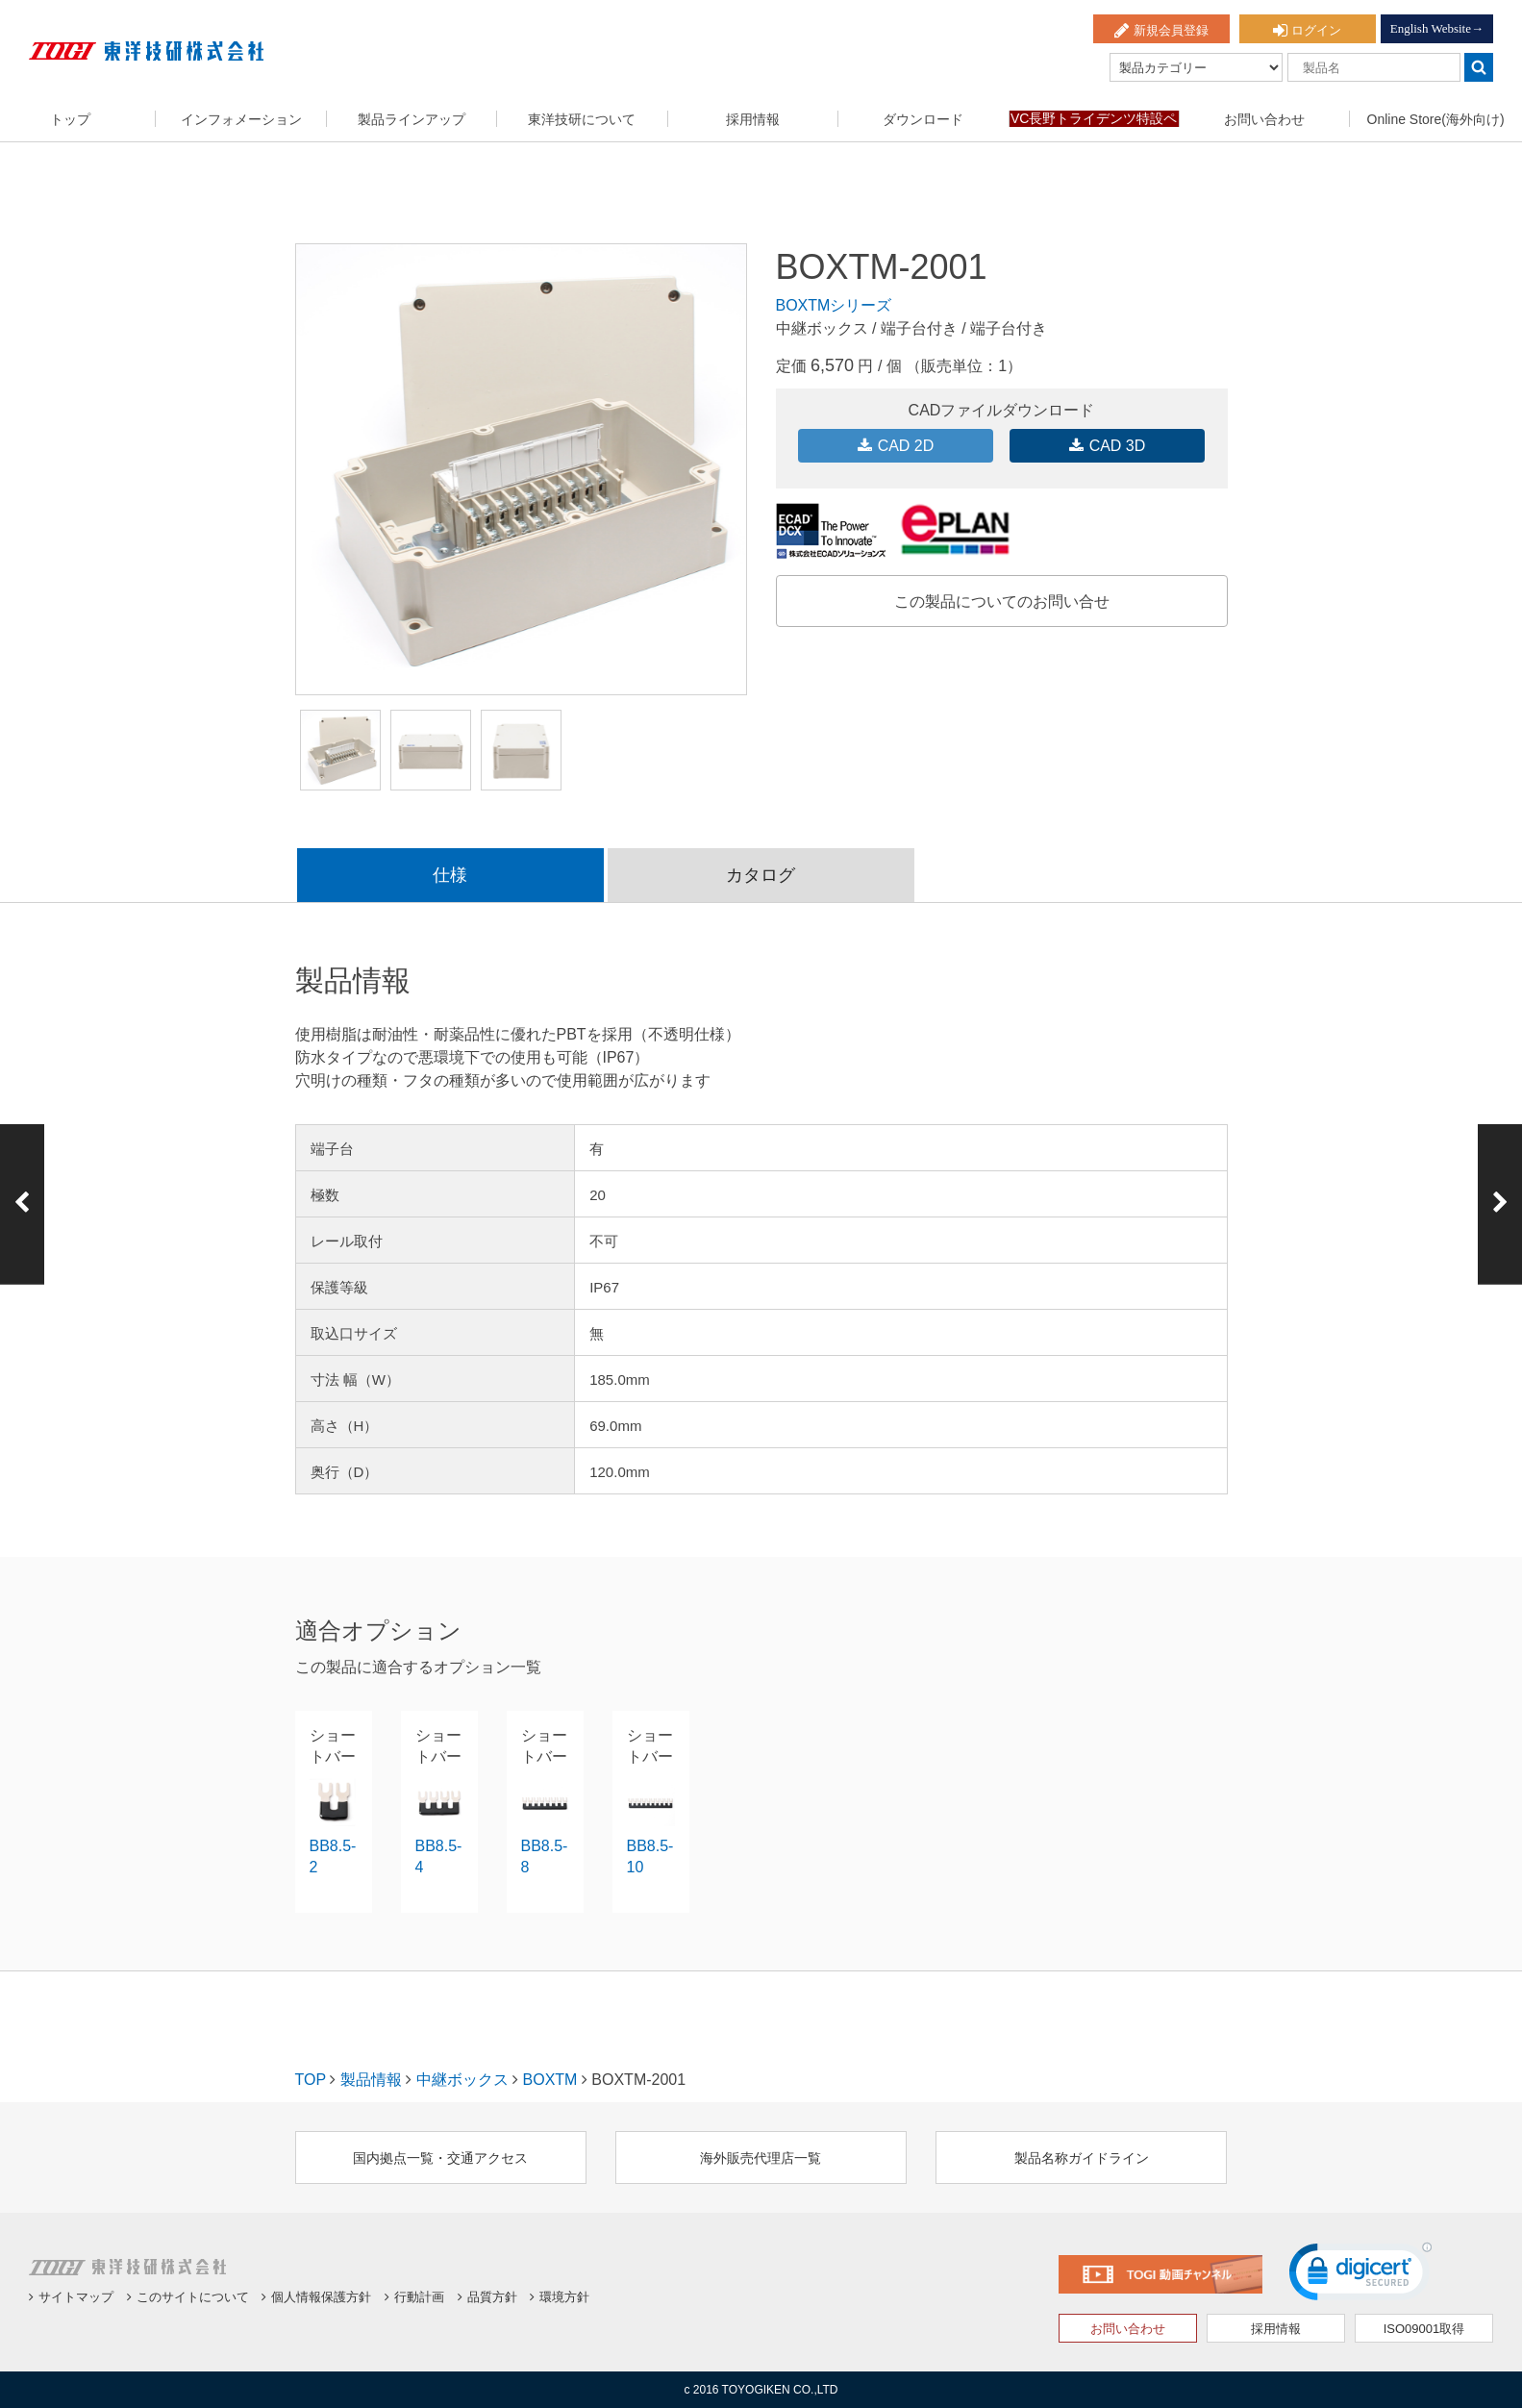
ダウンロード (923, 119)
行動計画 (414, 2297)
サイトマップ (71, 2297)
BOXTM (550, 2079)
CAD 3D (1107, 446)
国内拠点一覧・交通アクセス (440, 2158)
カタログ (760, 875)
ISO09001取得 (1424, 2328)
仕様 (450, 875)
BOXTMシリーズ (834, 305)
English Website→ (1437, 28)
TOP (310, 2079)
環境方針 (559, 2297)
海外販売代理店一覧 (760, 2158)
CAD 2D (896, 446)
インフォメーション (241, 119)
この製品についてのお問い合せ (1002, 601)
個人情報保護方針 (316, 2297)
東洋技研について (582, 119)
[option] (521, 469)
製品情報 (371, 2079)
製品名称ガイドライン (1081, 2158)
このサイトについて (188, 2297)
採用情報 (753, 119)
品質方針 (487, 2297)
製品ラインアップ (411, 119)
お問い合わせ (1264, 119)
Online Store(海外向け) (1436, 119)
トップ (70, 119)
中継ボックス (462, 2079)
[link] (1360, 2276)
